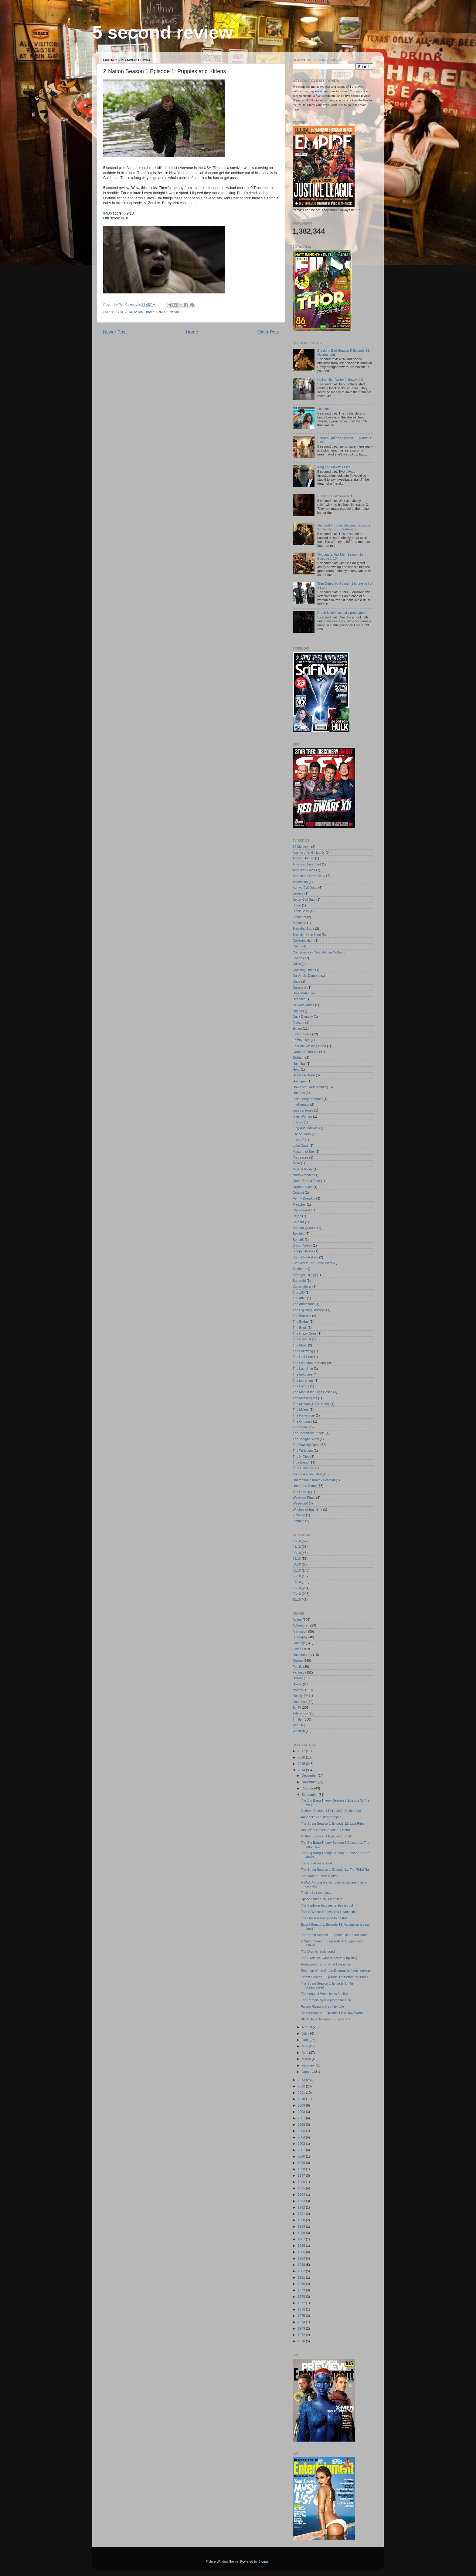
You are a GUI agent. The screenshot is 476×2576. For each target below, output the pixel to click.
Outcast (298, 1192)
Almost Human (303, 858)
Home (192, 331)
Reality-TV (300, 1696)
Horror (297, 1684)
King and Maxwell (305, 1128)
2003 (302, 2143)
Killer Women (302, 1116)
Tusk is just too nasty (316, 1892)
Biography (300, 1637)
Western (299, 1731)
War (295, 1725)
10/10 (297, 1599)
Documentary (302, 1655)
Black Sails (301, 911)
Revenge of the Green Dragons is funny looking (335, 1970)
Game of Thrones (305, 1052)
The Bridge (301, 1321)
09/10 (297, 1594)
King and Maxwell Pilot (333, 467)
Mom (296, 1163)
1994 (302, 2194)
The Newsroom (304, 1415)
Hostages (300, 1081)
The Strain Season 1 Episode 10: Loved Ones (334, 1935)
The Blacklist (302, 1316)
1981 (302, 2277)
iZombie (298, 1521)
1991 (302, 2213)
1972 (302, 2335)
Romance (300, 1702)
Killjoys (298, 1122)
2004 (302, 2137)
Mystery (298, 1690)
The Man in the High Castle (312, 1392)
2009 (302, 2105)
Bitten (297, 905)
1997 (302, 2175)
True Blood (300, 1462)
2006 (302, 2124)
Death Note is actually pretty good (341, 612)
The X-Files (301, 1456)
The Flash (300, 1345)
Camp (297, 946)
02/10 (297, 1553)
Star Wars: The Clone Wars (312, 1263)
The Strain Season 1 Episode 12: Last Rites (332, 1823)
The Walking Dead (306, 1445)
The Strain (300, 1427)
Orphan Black (302, 1187)
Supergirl (299, 1280)
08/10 (297, 1588)
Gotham (298, 1057)
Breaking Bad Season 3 (334, 496)
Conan (297, 958)
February (309, 2065)
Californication (303, 940)
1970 (302, 2341)
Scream (298, 1222)
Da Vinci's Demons (306, 975)
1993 (302, 2201)
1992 (302, 2207)
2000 (302, 2156)
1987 (302, 2239)
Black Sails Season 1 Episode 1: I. (326, 2019)
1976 (302, 2309)
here (341, 105)
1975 (302, 2315)
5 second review (162, 32)
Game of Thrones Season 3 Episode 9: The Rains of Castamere (343, 527)
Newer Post (115, 331)
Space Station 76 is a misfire (321, 1899)
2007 (302, 2118)
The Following (303, 1351)
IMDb (107, 213)
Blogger (264, 2561)
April (305, 2052)
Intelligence (301, 1104)
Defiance (299, 999)
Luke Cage (300, 1145)
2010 (302, 2099)
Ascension (300, 882)
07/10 (297, 1582)
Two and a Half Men (307, 1474)
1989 (302, 2226)
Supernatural (302, 1286)
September (310, 1794)
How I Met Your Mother (309, 1087)
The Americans (303, 1304)
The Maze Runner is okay (319, 1876)
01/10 (297, 1547)
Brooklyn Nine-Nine (307, 934)
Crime (297, 1649)
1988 (302, 2233)
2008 (302, 2112)
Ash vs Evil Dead (305, 887)
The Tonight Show (306, 1439)
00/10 (119, 312)
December (310, 1775)
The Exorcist (302, 1339)
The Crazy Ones (305, 1333)
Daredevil (300, 987)
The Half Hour (303, 1357)
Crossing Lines (303, 970)
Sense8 (298, 1239)
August (307, 2027)
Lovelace (323, 409)
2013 (302, 2080)
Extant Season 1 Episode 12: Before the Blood (335, 1977)
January (308, 2071)
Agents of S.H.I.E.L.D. (309, 852)
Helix (296, 1069)
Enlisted (298, 1022)
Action (138, 312)
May (305, 2046)
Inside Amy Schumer (308, 1099)
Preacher (299, 1204)
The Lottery (301, 1386)
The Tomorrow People (309, 1433)
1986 (302, 2245)
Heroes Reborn (304, 1075)
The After (299, 1298)
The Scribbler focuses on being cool (327, 1905)
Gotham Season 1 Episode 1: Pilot (326, 1836)
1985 (302, 2252)
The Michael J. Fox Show (311, 1404)
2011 (302, 2092)
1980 (302, 2284)
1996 (302, 2182)
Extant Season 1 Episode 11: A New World (332, 2013)
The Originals (302, 1421)
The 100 (299, 1292)
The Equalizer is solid (316, 1863)
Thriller (298, 1719)
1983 (302, 2264)
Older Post (268, 331)
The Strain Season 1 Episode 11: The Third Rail (335, 1869)
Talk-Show (300, 1713)
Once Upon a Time (306, 1181)
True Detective (303, 1468)
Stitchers (299, 1269)
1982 (302, 2271)
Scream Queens (304, 1228)
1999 (302, 2163)
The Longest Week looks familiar (324, 1993)
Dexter (297, 1011)
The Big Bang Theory (308, 1310)
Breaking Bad (302, 928)
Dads (296, 981)
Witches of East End (307, 1509)
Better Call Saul (304, 899)
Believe (298, 893)
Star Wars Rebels (305, 1257)
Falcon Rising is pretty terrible (322, 2006)
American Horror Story (309, 876)
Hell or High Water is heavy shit (340, 379)
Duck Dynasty (303, 1016)
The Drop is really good (318, 1951)
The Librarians (303, 1380)
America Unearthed (307, 864)
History (298, 1678)
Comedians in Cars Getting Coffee (317, 952)
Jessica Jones (303, 1110)
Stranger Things (304, 1275)
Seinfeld (298, 1233)
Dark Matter (301, 993)
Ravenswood (302, 1210)
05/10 (297, 1570)
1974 (302, 2322)
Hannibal (299, 1063)
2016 (302, 1757)
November (310, 1782)
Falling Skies (302, 1034)
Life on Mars (302, 1134)
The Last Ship (303, 1368)
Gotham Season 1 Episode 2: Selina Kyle (331, 1811)
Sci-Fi (160, 312)
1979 (302, 2290)
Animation (300, 1631)
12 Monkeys (301, 846)
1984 (302, 2258)
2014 (128, 312)
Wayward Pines (304, 1497)
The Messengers (305, 1398)
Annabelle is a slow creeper (321, 1817)
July (305, 2033)
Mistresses (300, 1157)
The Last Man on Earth (309, 1363)
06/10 (297, 1576)
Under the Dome (305, 1486)
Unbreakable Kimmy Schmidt (314, 1480)
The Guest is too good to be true (324, 1918)
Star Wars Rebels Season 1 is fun (325, 1830)
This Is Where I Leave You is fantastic (328, 1912)
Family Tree (301, 1040)
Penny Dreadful (304, 1198)
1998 (302, 2169)
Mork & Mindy (303, 1169)
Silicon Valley (302, 1245)
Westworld (300, 1503)
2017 (302, 1751)
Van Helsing (301, 1492)
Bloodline (299, 923)
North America (303, 1175)
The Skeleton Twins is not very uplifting (329, 1958)
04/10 (297, 1564)
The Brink (300, 1327)
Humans (299, 1093)
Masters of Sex (303, 1151)
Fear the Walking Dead (309, 1046)
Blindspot (299, 917)
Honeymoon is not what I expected (326, 1964)
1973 (302, 2328)
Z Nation (172, 312)
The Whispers (303, 1450)
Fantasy (298, 1672)
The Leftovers (303, 1374)
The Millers (301, 1409)
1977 (302, 2303)
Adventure (300, 1625)
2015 (302, 1763)
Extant (297, 1028)
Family (297, 1666)
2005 (302, 2131)
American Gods (304, 870)
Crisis (297, 964)
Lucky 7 (298, 1140)
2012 (302, 2086)
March (307, 2059)
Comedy (299, 1643)
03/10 (297, 1558)
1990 (302, 2220)
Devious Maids (303, 1005)
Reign (297, 1216)
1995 (302, 2188)
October (308, 1788)
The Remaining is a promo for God (326, 2000)
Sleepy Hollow (303, 1251)
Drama (149, 312)
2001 (302, 2150)
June (306, 2040)
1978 (302, 2296)
